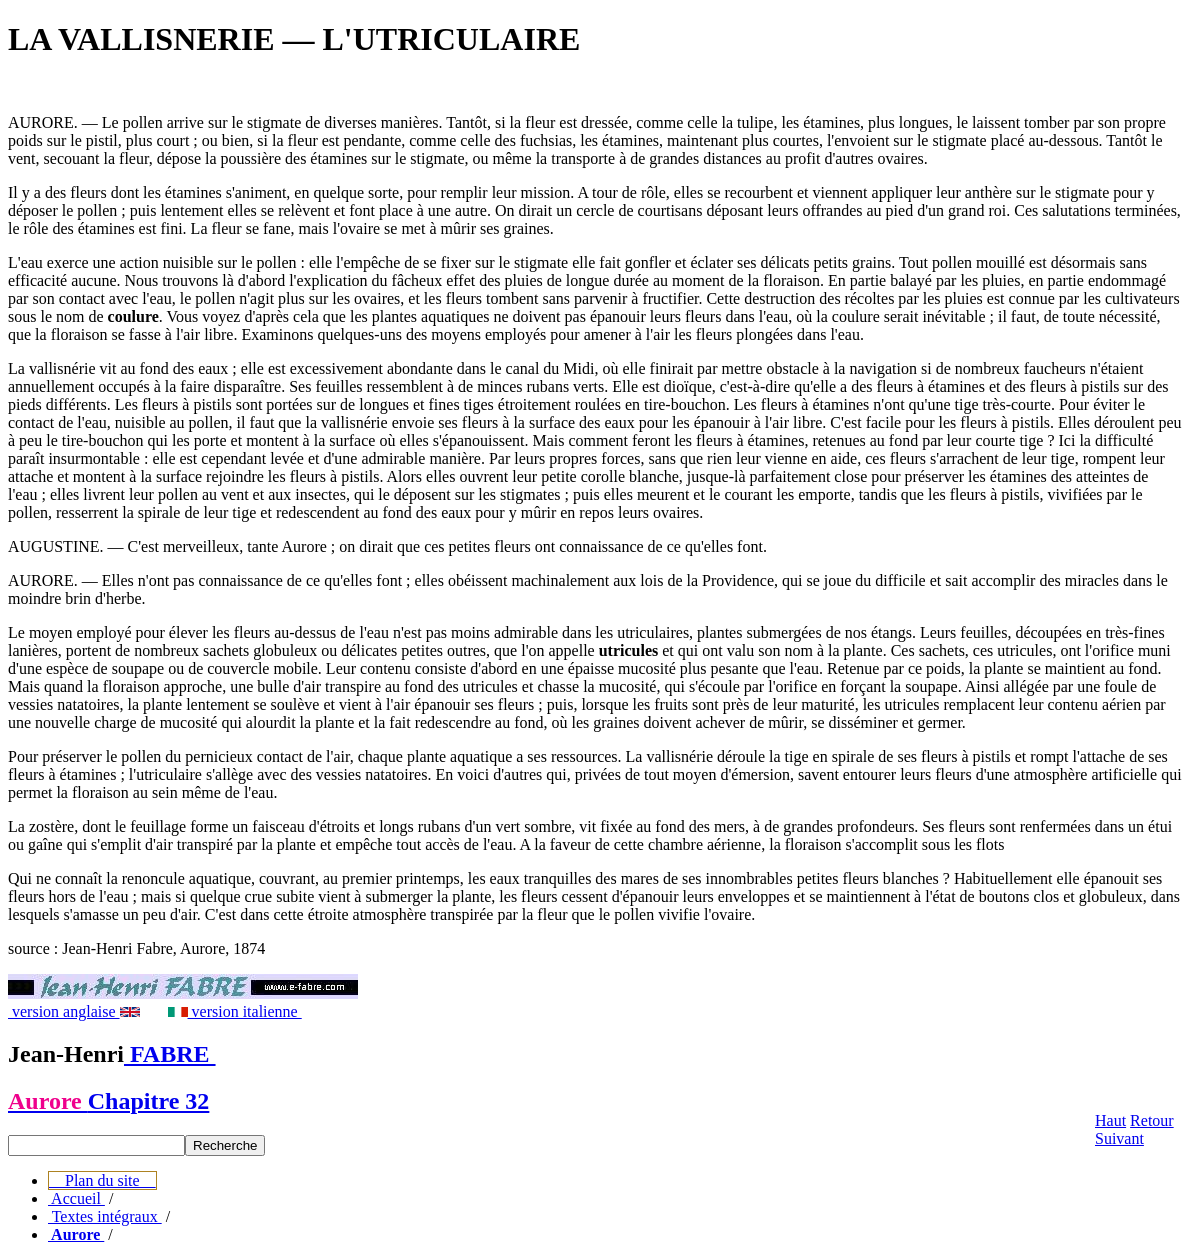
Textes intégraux (105, 1216)
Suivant (1119, 1138)
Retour (1152, 1120)
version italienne (235, 1011)
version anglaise (74, 1011)
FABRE (170, 1054)
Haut (1110, 1120)
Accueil (76, 1198)
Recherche (225, 1145)
